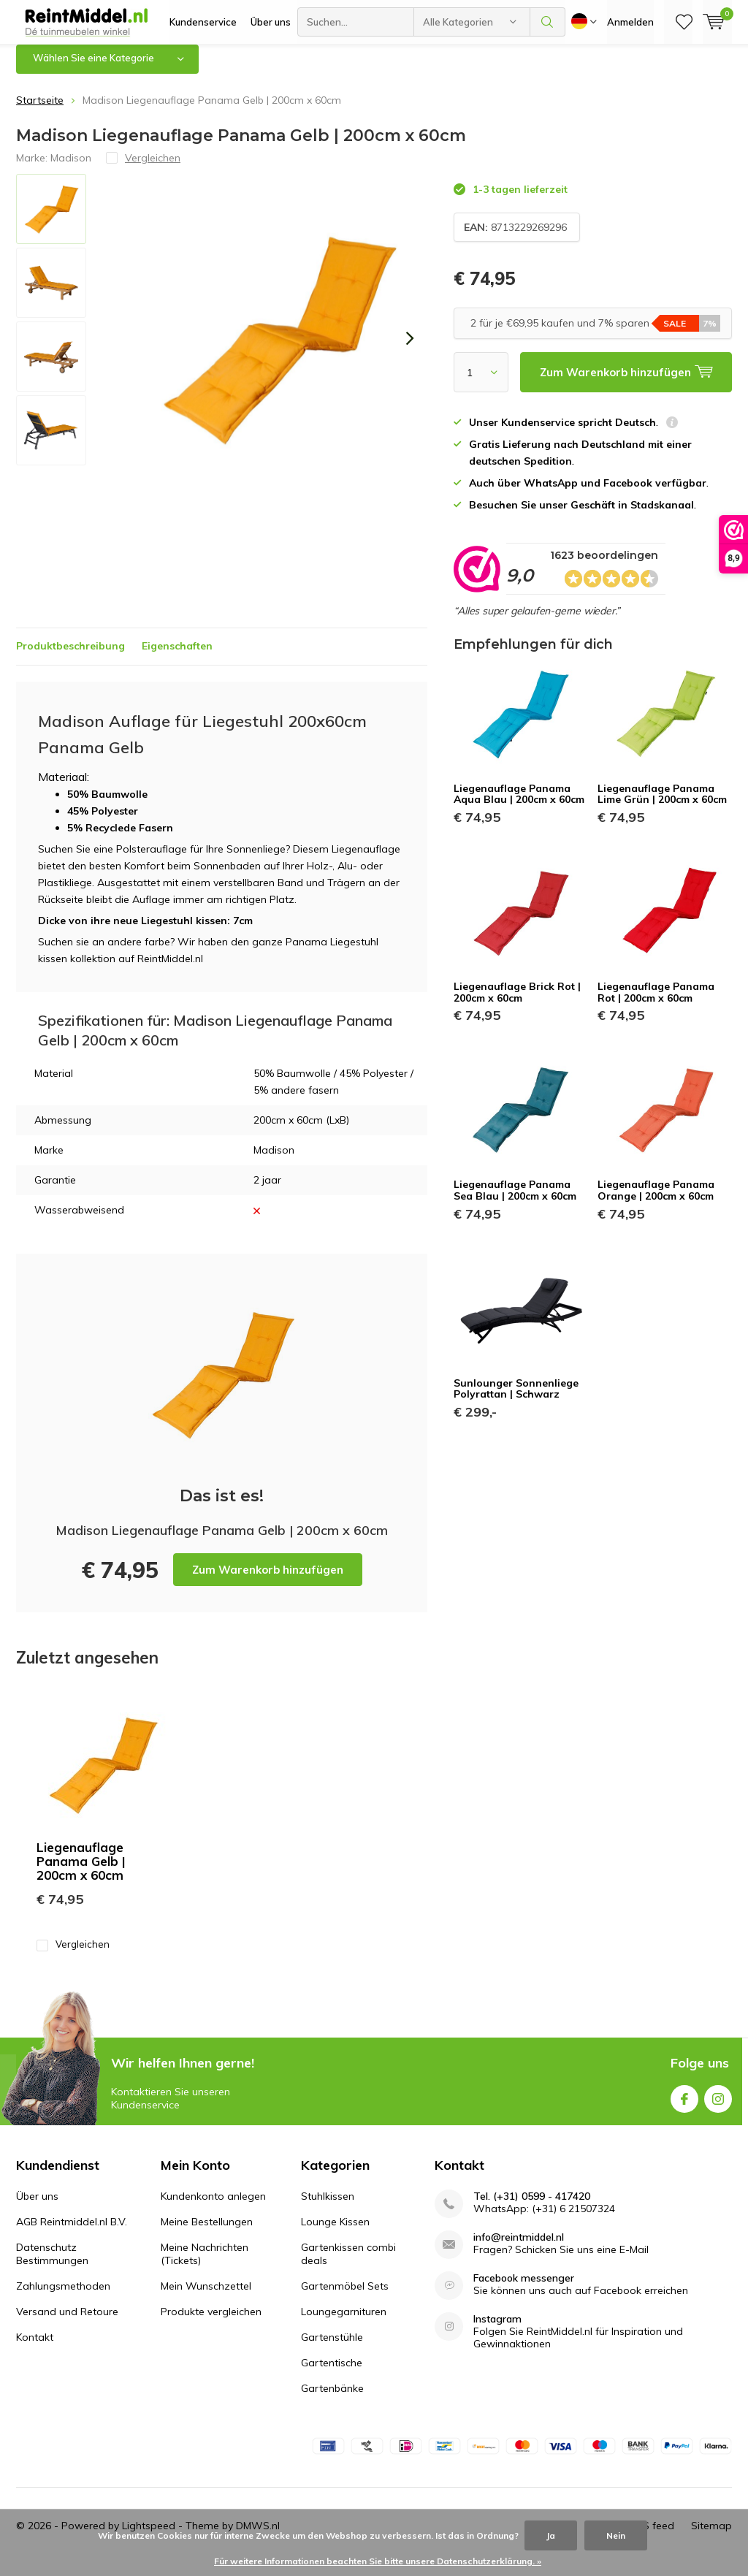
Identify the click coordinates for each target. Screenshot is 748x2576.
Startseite (40, 111)
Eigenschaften (177, 656)
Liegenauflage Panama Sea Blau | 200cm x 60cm (515, 1201)
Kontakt (34, 2348)
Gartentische (331, 2373)
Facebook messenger (523, 2289)
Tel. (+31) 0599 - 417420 (531, 2207)
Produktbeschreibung (70, 656)
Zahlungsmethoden (63, 2296)
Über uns (271, 22)
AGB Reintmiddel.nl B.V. (71, 2232)
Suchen (547, 22)
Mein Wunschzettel (206, 2296)
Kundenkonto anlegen (213, 2207)
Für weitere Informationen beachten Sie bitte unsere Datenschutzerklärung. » (377, 2561)
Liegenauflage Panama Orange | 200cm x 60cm (656, 1201)
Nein (615, 2535)
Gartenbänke (332, 2399)
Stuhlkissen (327, 2207)
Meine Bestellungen (207, 2232)
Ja (550, 2535)
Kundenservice (203, 22)
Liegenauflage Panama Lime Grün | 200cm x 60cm (662, 805)
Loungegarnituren (343, 2322)
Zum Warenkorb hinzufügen (267, 1581)
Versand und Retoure (67, 2322)
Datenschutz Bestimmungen (52, 2265)
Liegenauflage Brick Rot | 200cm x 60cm (517, 1003)
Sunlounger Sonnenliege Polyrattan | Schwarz (516, 1399)
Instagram (718, 2106)
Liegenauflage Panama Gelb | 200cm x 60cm (81, 1872)
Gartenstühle (332, 2348)
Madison (70, 168)
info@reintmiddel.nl (518, 2248)
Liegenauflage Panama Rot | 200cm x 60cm (656, 1003)
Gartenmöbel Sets (345, 2296)
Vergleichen (73, 1955)
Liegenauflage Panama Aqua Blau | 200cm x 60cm (519, 805)
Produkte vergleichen (211, 2322)
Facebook (684, 2106)
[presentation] (409, 349)
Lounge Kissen (335, 2232)
